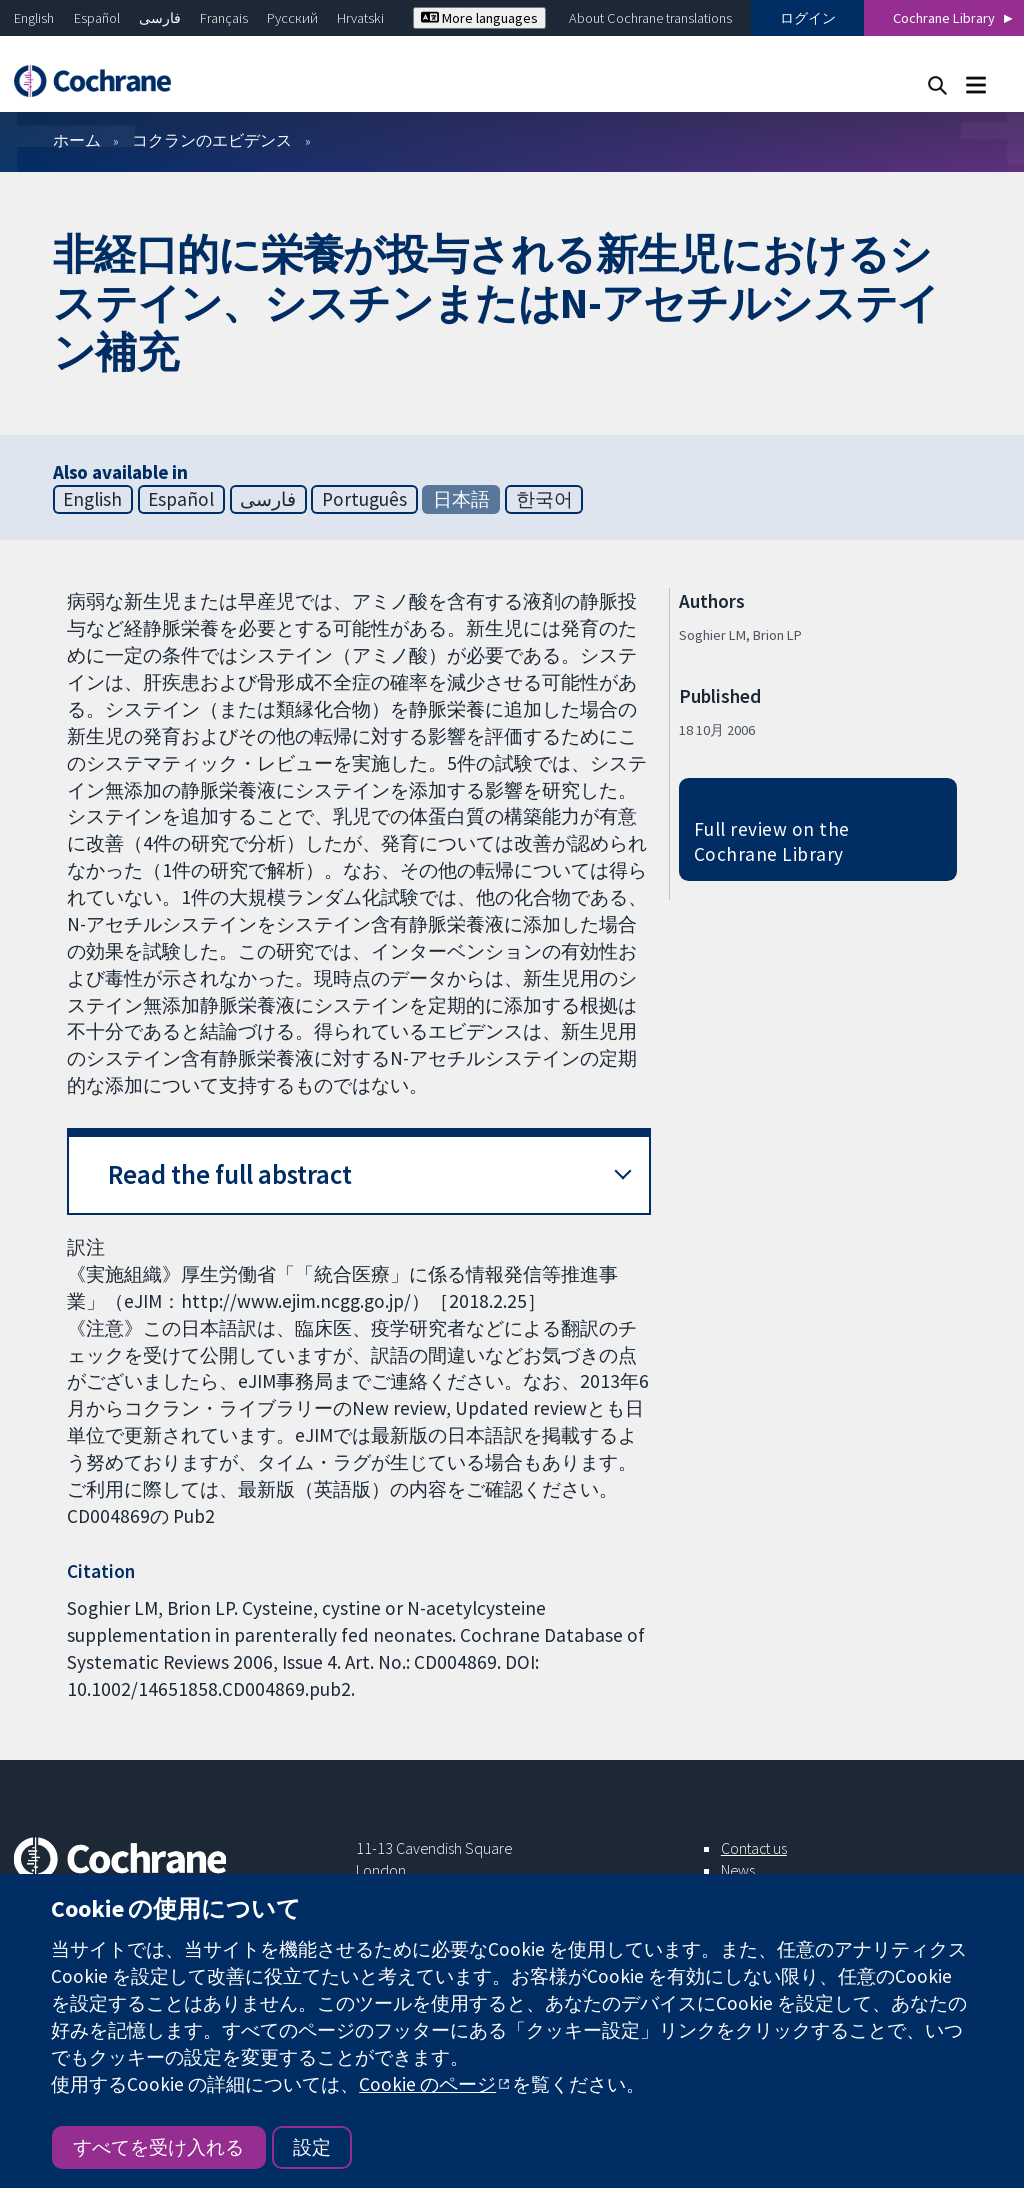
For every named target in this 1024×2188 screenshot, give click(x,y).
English (34, 18)
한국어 (544, 499)
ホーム (77, 140)
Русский (292, 18)
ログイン (808, 18)
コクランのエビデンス (212, 140)
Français (224, 18)
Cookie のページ (427, 2084)
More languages (479, 18)
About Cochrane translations (650, 18)
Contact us (754, 1848)
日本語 (461, 499)
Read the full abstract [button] (230, 1174)
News (738, 1870)
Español (97, 18)
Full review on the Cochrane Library (772, 841)
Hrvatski (360, 18)
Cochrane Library (944, 18)
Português (364, 499)
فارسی (160, 18)
